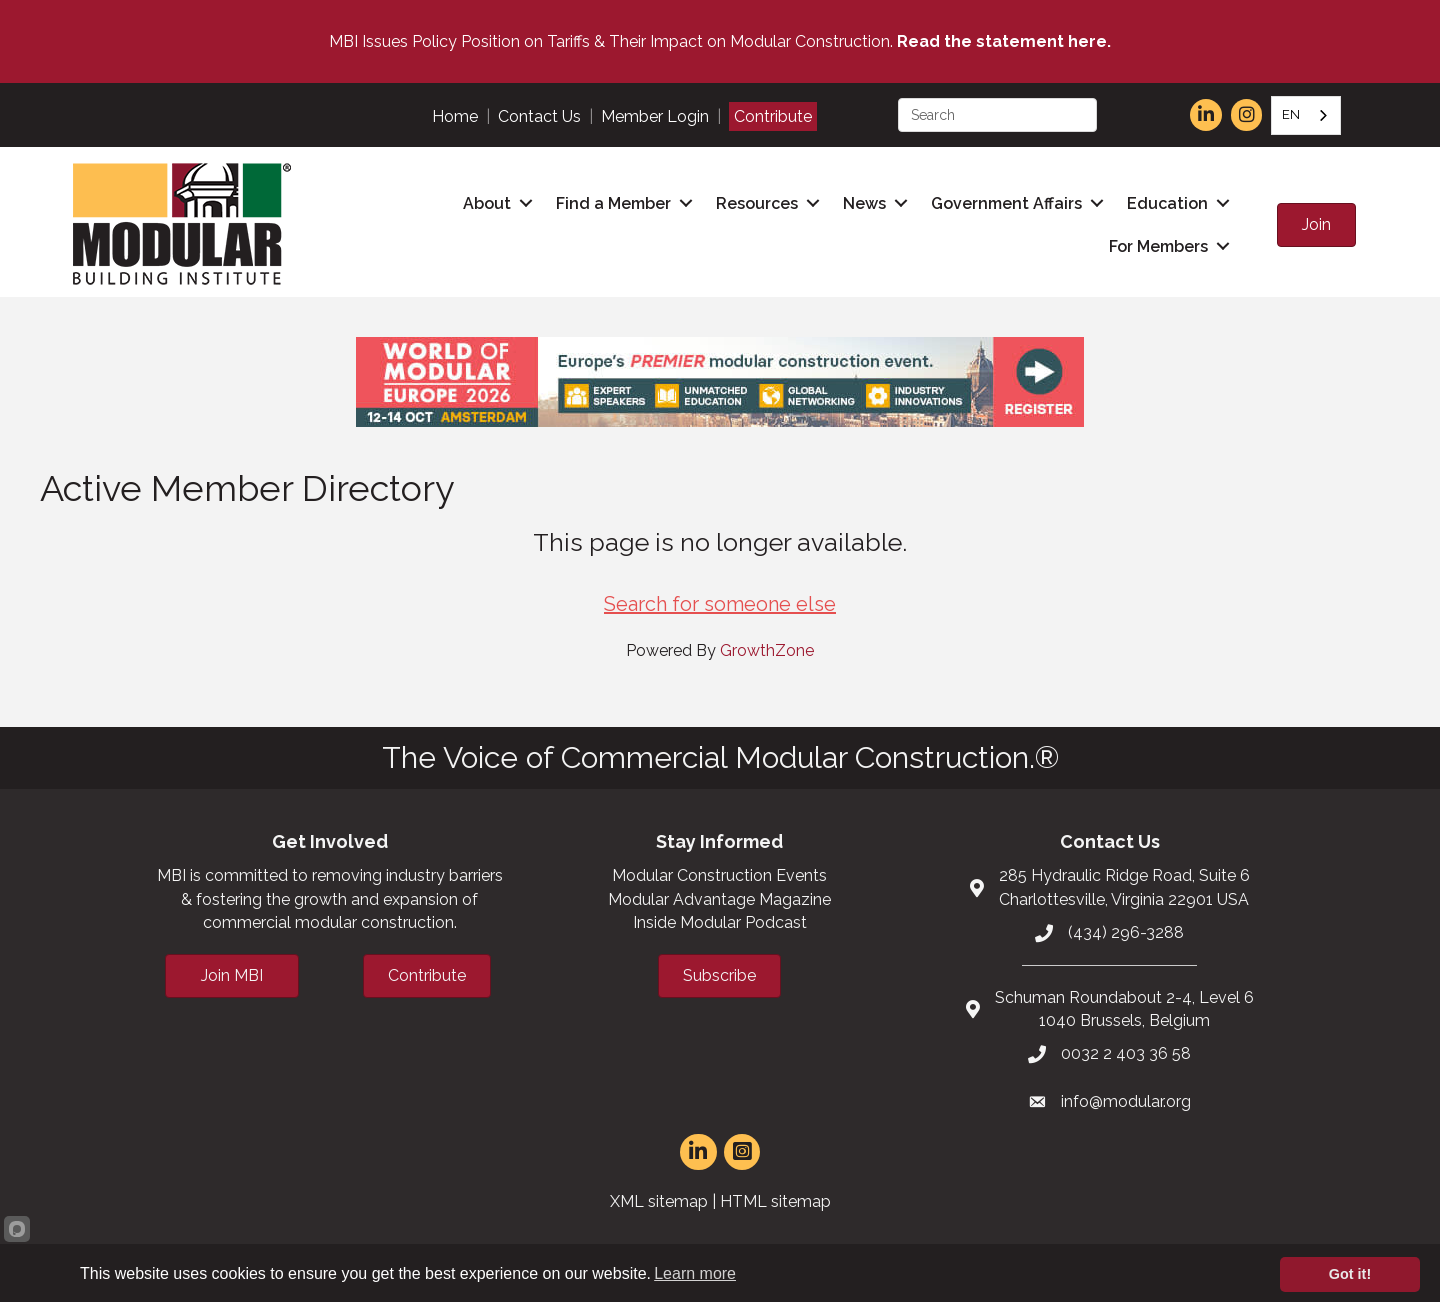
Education (1167, 203)
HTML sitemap (775, 1201)
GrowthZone (767, 650)
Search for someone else (720, 604)
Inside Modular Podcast (720, 922)
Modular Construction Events (719, 875)
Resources (757, 203)
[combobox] (1306, 115)
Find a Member (613, 203)
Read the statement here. (1004, 41)
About (487, 203)
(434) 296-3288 (1126, 932)
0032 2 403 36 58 (1126, 1053)
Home (455, 116)
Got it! (1350, 1274)
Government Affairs (1006, 203)
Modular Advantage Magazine (719, 899)
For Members (1158, 246)
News (864, 203)
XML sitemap (659, 1201)
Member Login (655, 116)
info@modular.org (1126, 1101)
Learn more (695, 1273)
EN (1291, 114)
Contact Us (539, 116)
